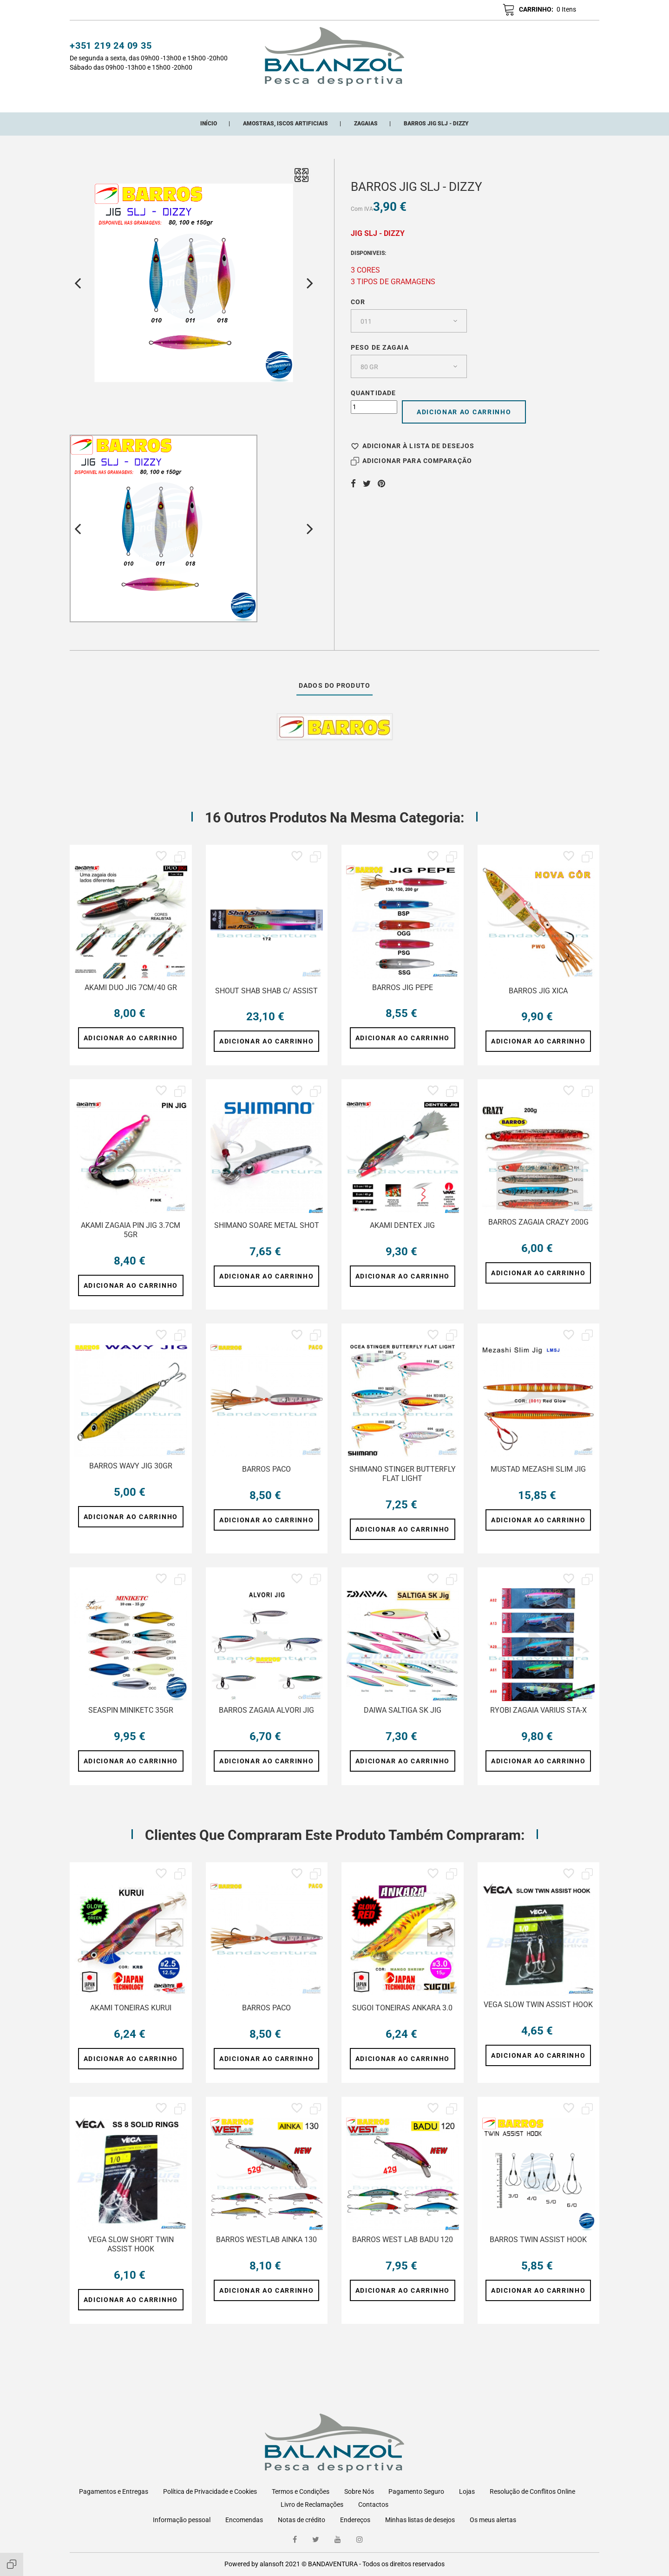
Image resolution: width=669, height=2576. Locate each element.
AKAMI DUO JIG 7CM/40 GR (131, 997)
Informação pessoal (181, 2520)
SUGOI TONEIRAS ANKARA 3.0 (402, 2018)
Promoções (350, 99)
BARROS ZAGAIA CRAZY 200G (538, 1232)
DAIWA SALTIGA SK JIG (402, 1720)
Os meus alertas (493, 2520)
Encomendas (244, 2520)
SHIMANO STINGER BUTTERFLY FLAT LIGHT (402, 1484)
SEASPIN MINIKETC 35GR (130, 1720)
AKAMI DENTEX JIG (402, 1236)
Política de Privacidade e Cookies (210, 2491)
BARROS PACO (266, 1479)
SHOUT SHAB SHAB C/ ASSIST (266, 1001)
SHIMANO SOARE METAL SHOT (266, 1236)
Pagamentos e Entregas (113, 2491)
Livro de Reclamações (312, 2504)
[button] (452, 10)
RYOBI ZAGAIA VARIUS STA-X (538, 1720)
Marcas (397, 99)
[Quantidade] (374, 417)
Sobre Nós (359, 2491)
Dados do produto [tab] (334, 696)
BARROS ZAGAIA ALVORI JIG (266, 1720)
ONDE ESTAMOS (448, 99)
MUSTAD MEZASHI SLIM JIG (538, 1479)
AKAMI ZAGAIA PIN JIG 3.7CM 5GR (130, 1241)
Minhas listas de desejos (420, 2520)
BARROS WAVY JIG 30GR (130, 1476)
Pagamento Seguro (416, 2491)
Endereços (355, 2520)
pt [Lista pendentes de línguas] (585, 10)
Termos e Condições (300, 2491)
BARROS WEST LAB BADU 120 (402, 2250)
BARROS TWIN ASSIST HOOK (538, 2250)
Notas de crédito (301, 2520)
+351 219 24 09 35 (111, 46)
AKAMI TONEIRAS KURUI (130, 2018)
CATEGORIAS (212, 99)
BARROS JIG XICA (538, 1001)
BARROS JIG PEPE (402, 997)
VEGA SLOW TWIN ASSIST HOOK (538, 2015)
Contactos (373, 2504)
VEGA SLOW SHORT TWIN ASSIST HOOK (131, 2255)
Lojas (467, 2491)
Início (169, 99)
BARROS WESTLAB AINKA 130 (266, 2250)
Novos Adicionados (281, 99)
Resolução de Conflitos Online (532, 2491)
